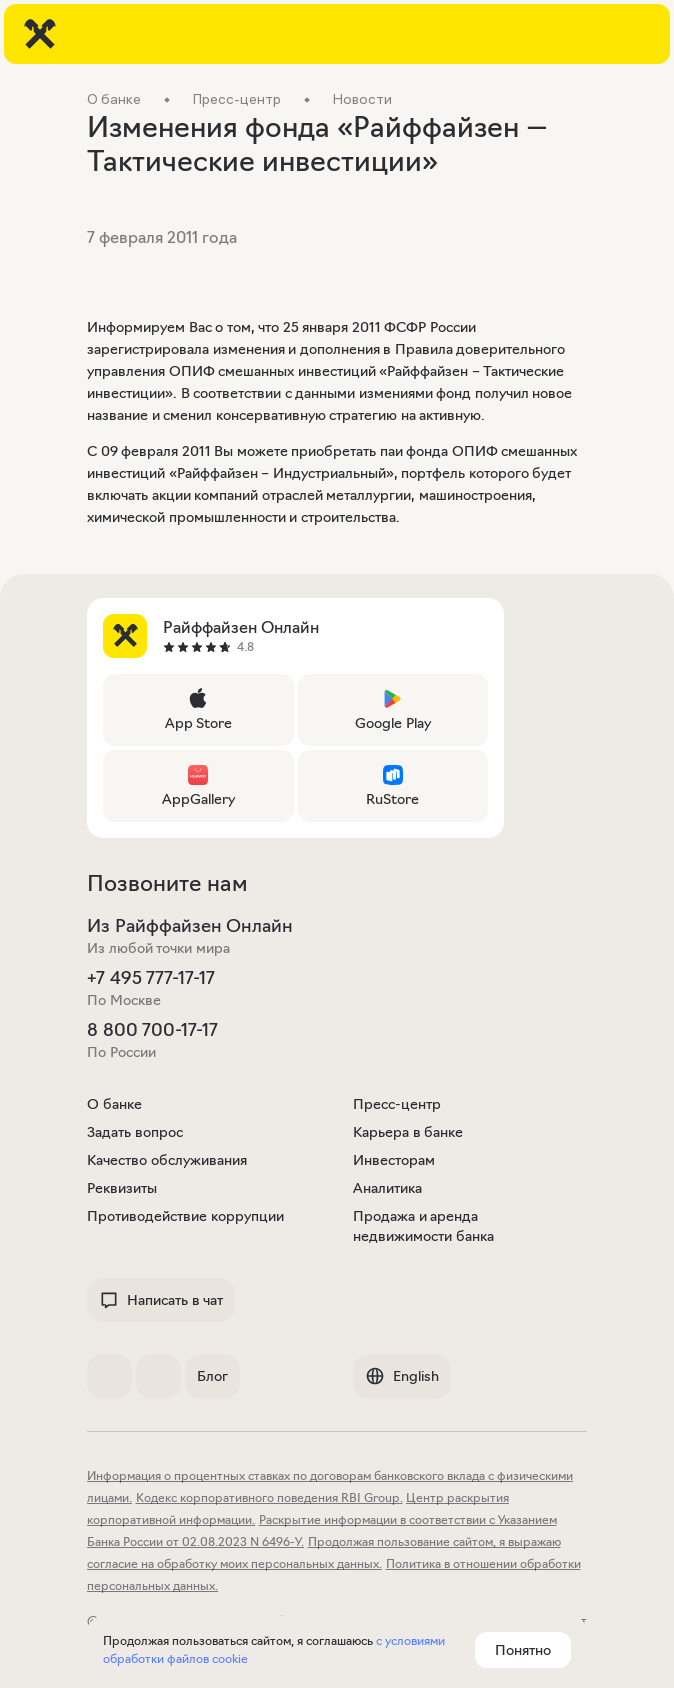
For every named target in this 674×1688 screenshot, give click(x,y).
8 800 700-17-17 (152, 1030)
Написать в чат (161, 1300)
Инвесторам (394, 1160)
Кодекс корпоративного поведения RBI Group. (269, 1497)
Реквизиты (122, 1188)
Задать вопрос (135, 1132)
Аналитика (387, 1188)
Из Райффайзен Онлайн (190, 926)
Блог (212, 1376)
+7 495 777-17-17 (151, 978)
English (402, 1376)
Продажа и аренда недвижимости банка (423, 1226)
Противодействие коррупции (185, 1216)
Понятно (523, 1650)
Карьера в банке (408, 1132)
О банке (114, 1104)
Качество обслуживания (167, 1160)
